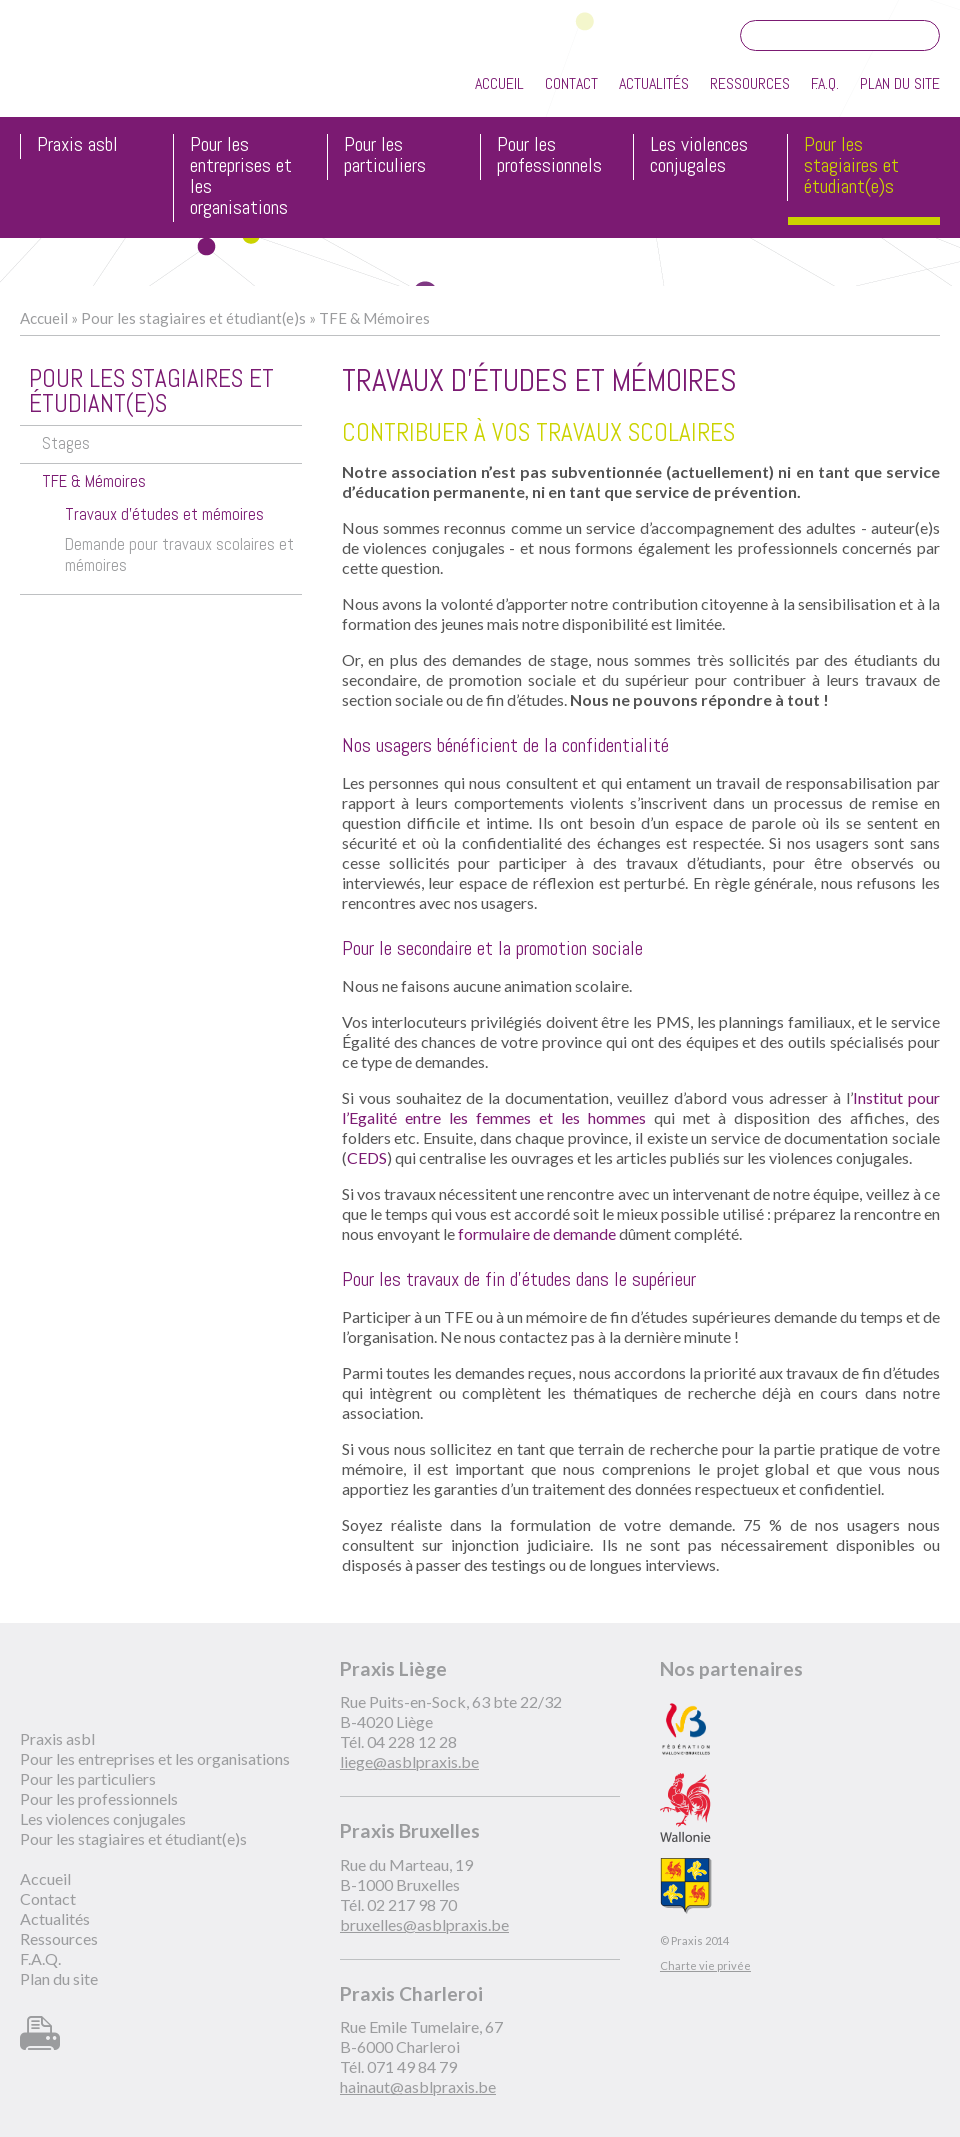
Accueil (499, 83)
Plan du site (900, 83)
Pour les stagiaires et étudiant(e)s (851, 166)
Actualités (654, 83)
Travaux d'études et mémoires (164, 514)
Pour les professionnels (549, 156)
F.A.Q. (825, 83)
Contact (571, 83)
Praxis (111, 68)
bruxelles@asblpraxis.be (424, 1924)
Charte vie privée (705, 1965)
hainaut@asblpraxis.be (418, 2086)
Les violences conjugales (699, 156)
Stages (66, 443)
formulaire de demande (538, 1233)
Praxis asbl (77, 145)
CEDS (367, 1157)
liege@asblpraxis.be (409, 1761)
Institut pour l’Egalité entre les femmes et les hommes (641, 1107)
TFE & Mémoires (374, 318)
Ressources (750, 83)
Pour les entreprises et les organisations (241, 177)
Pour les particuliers (385, 156)
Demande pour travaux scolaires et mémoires (179, 555)
